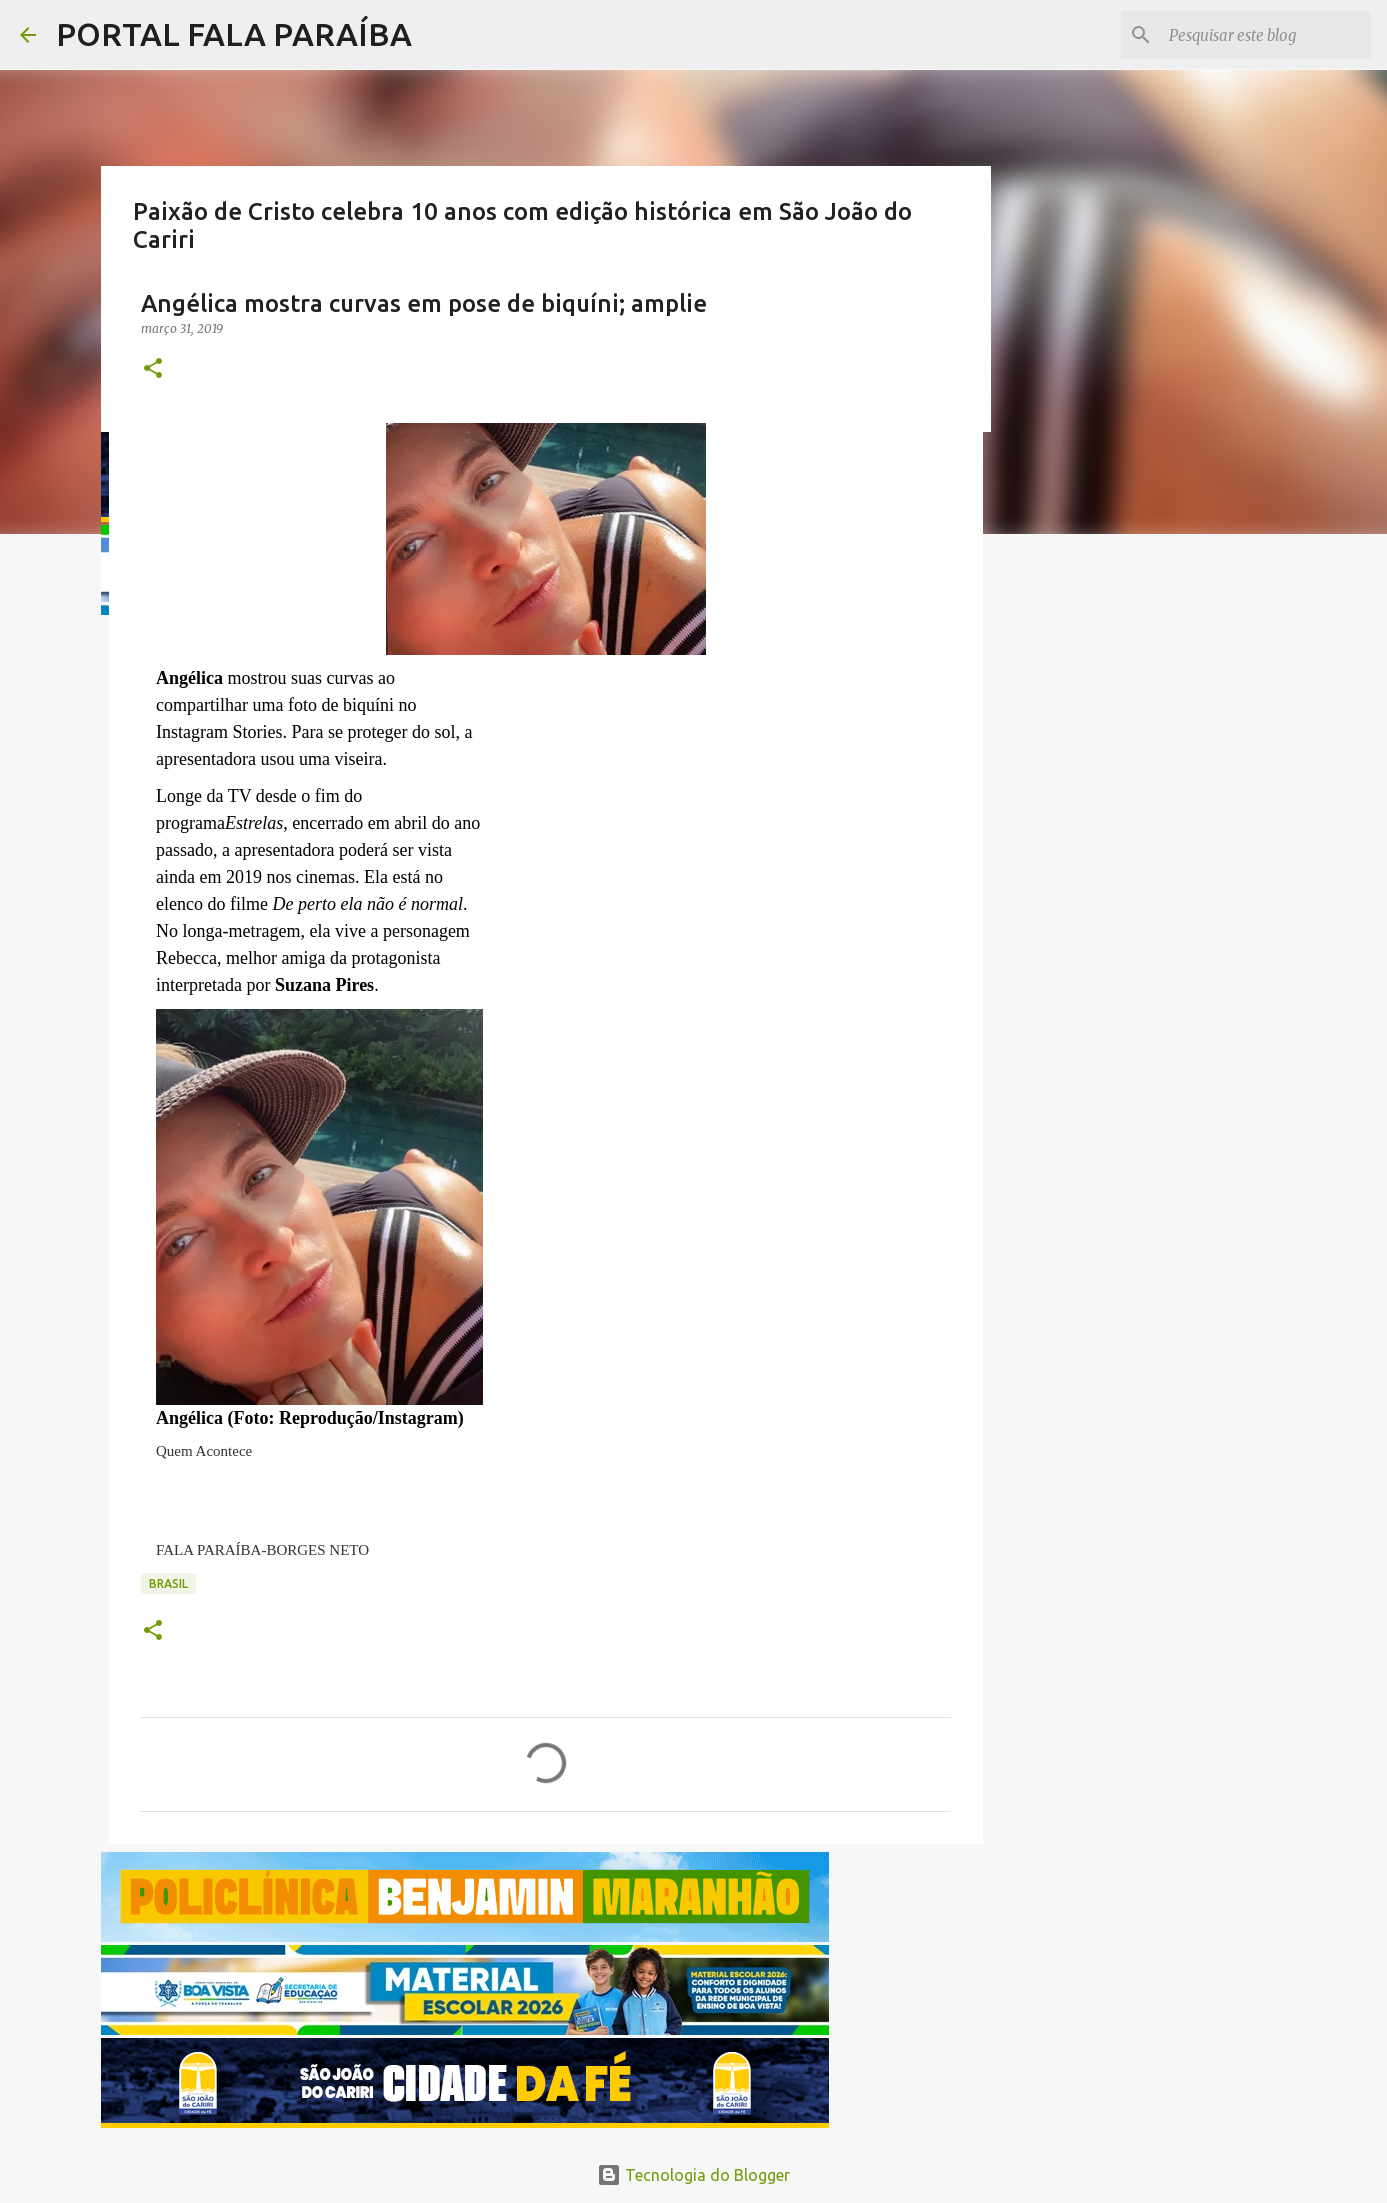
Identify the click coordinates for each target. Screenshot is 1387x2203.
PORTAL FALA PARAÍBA (234, 34)
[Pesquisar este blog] (1266, 35)
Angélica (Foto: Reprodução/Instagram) (310, 1418)
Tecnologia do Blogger (693, 2175)
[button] (153, 369)
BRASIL (168, 1583)
